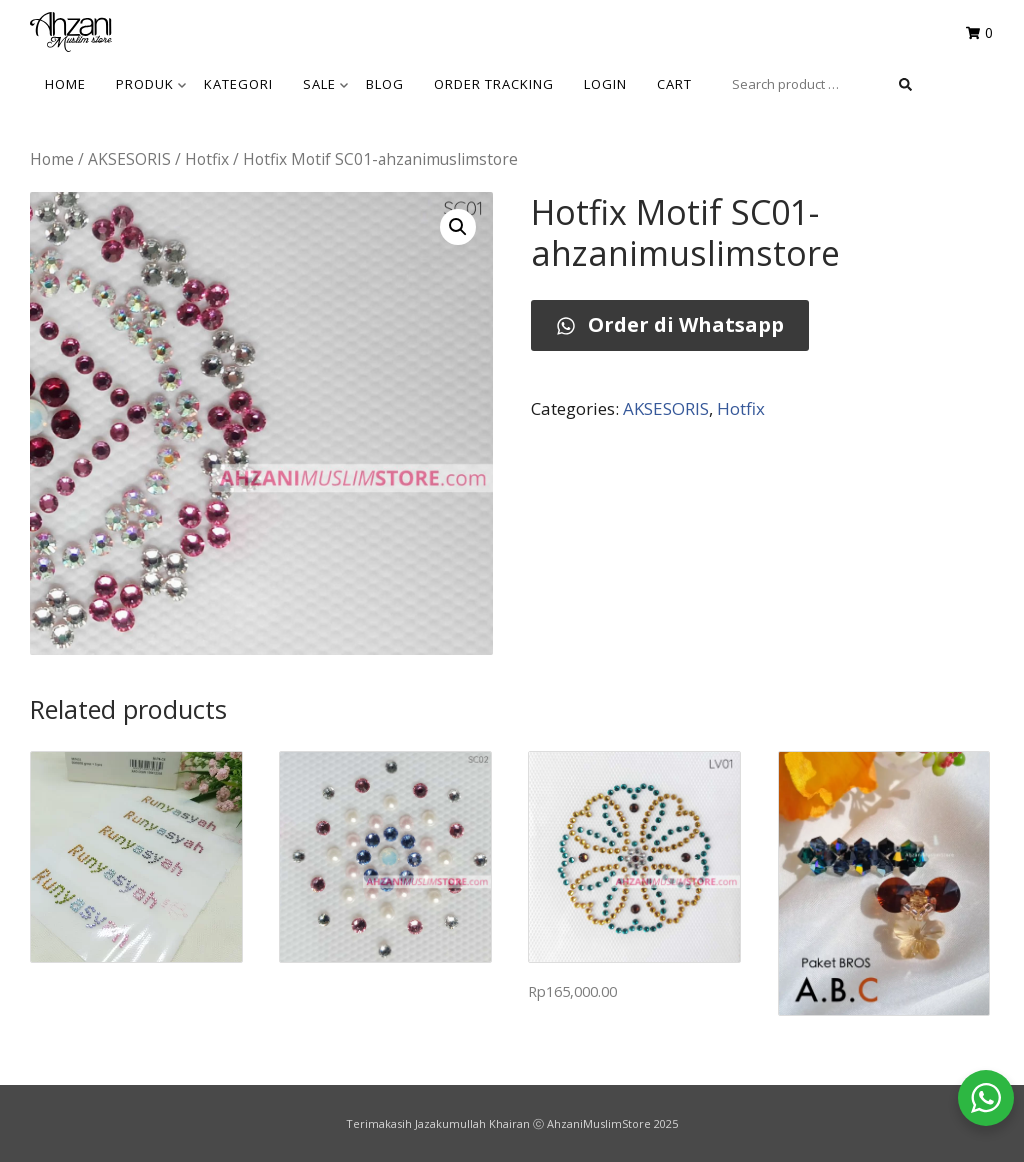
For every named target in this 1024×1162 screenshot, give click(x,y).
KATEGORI (238, 84)
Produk (151, 84)
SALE (325, 84)
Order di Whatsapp (670, 324)
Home (52, 159)
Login (605, 84)
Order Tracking (494, 84)
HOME (65, 84)
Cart (674, 84)
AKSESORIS (129, 159)
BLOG (385, 84)
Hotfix (207, 159)
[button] (458, 227)
